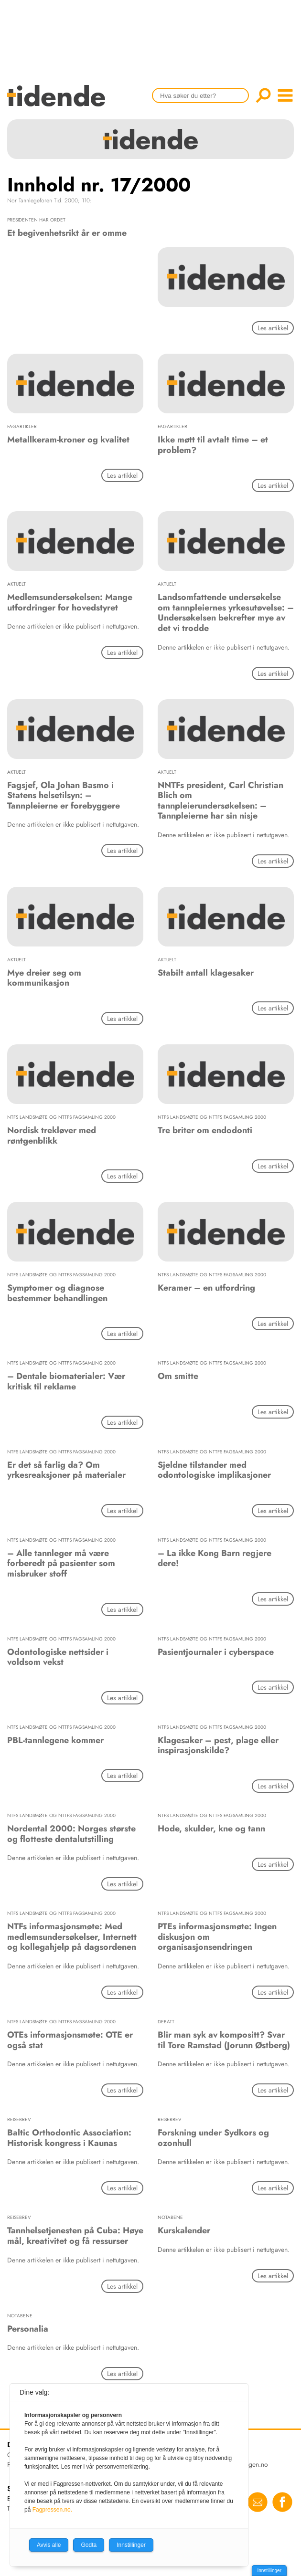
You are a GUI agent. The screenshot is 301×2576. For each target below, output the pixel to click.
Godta (89, 2545)
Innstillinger (269, 2570)
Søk (263, 95)
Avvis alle (49, 2545)
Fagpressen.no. (52, 2509)
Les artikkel (273, 328)
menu (285, 95)
